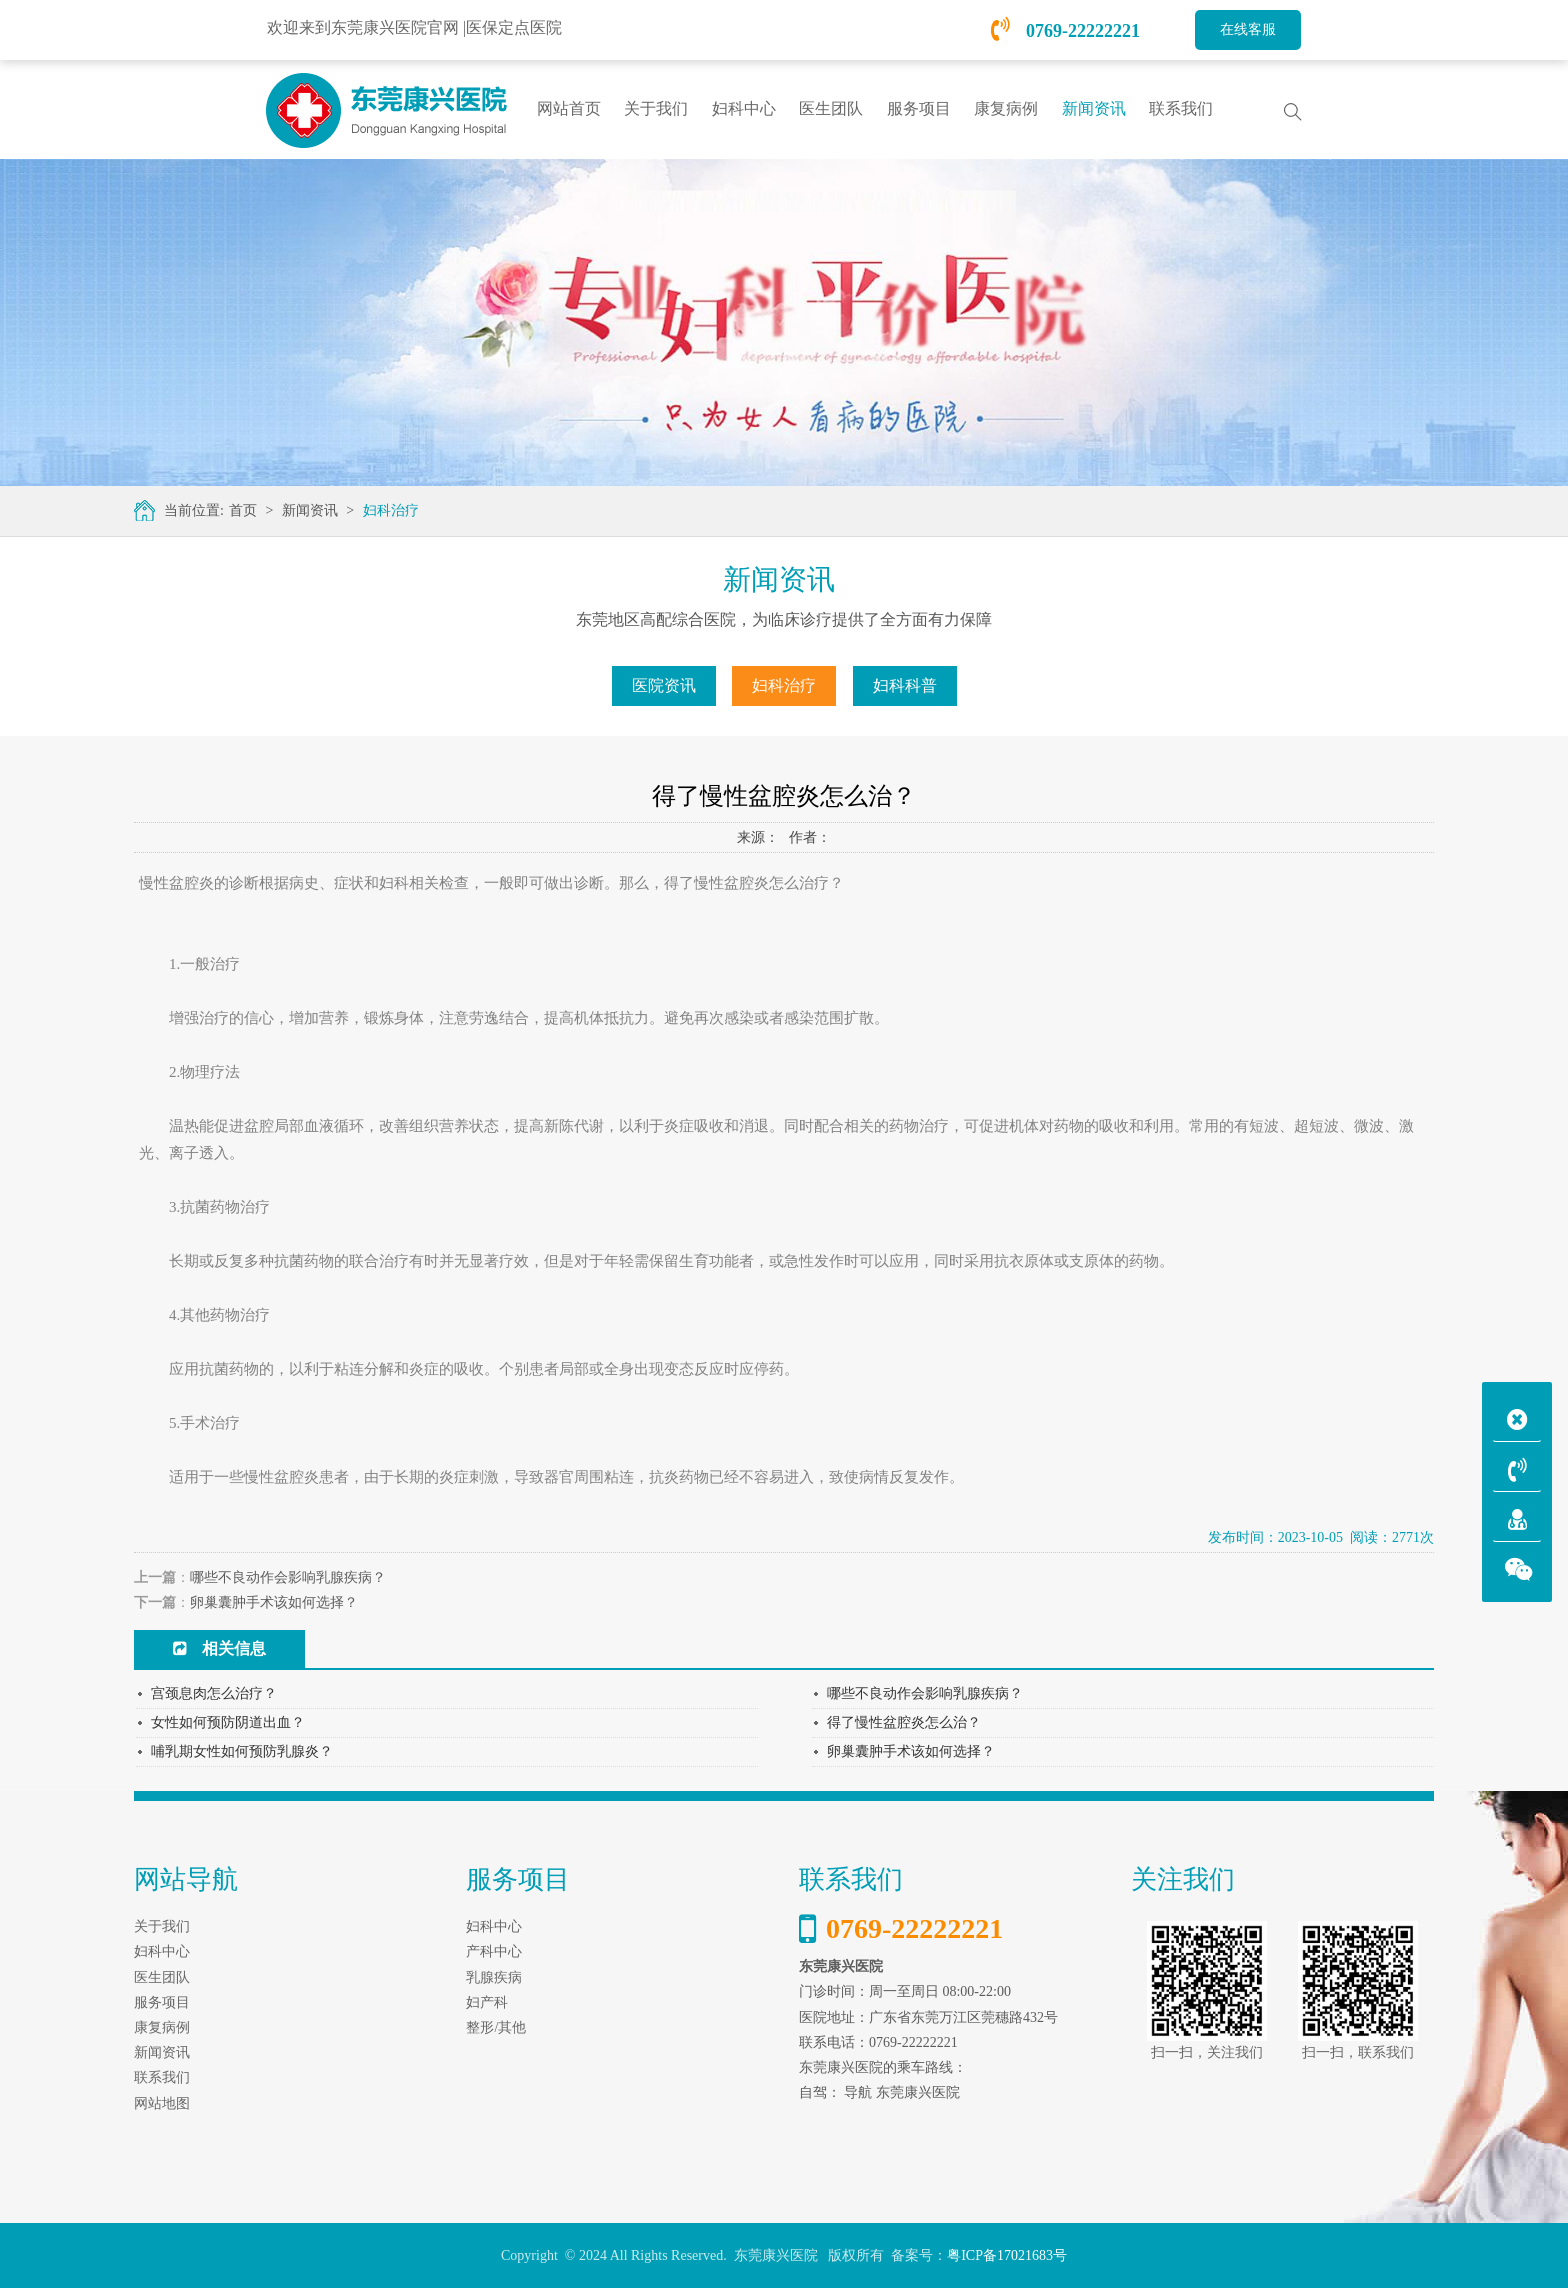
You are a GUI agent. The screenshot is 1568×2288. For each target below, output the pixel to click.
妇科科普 (905, 685)
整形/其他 (496, 2027)
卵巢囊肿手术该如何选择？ (274, 1602)
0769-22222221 (1066, 31)
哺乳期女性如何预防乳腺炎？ (242, 1751)
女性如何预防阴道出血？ (228, 1722)
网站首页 (569, 108)
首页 (243, 510)
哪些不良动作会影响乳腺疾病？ (288, 1577)
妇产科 (487, 2002)
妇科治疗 (391, 510)
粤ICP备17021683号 (1007, 2255)
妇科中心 (494, 1926)
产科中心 (494, 1951)
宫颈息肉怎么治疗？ (214, 1693)
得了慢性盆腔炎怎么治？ (904, 1722)
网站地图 (162, 2103)
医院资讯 (664, 685)
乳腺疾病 (494, 1977)
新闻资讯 (310, 510)
